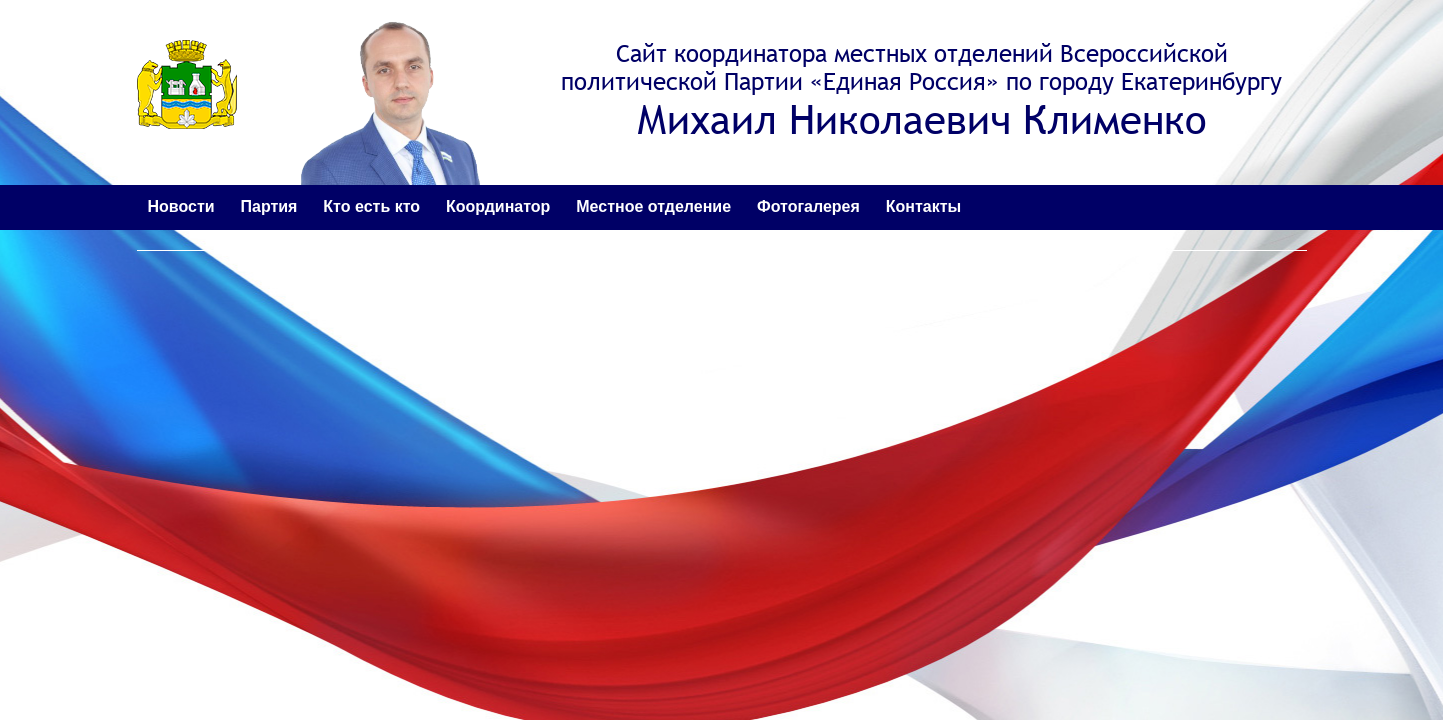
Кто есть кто (371, 206)
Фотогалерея (808, 206)
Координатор (498, 206)
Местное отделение (653, 206)
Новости (181, 206)
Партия (268, 206)
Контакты (923, 206)
